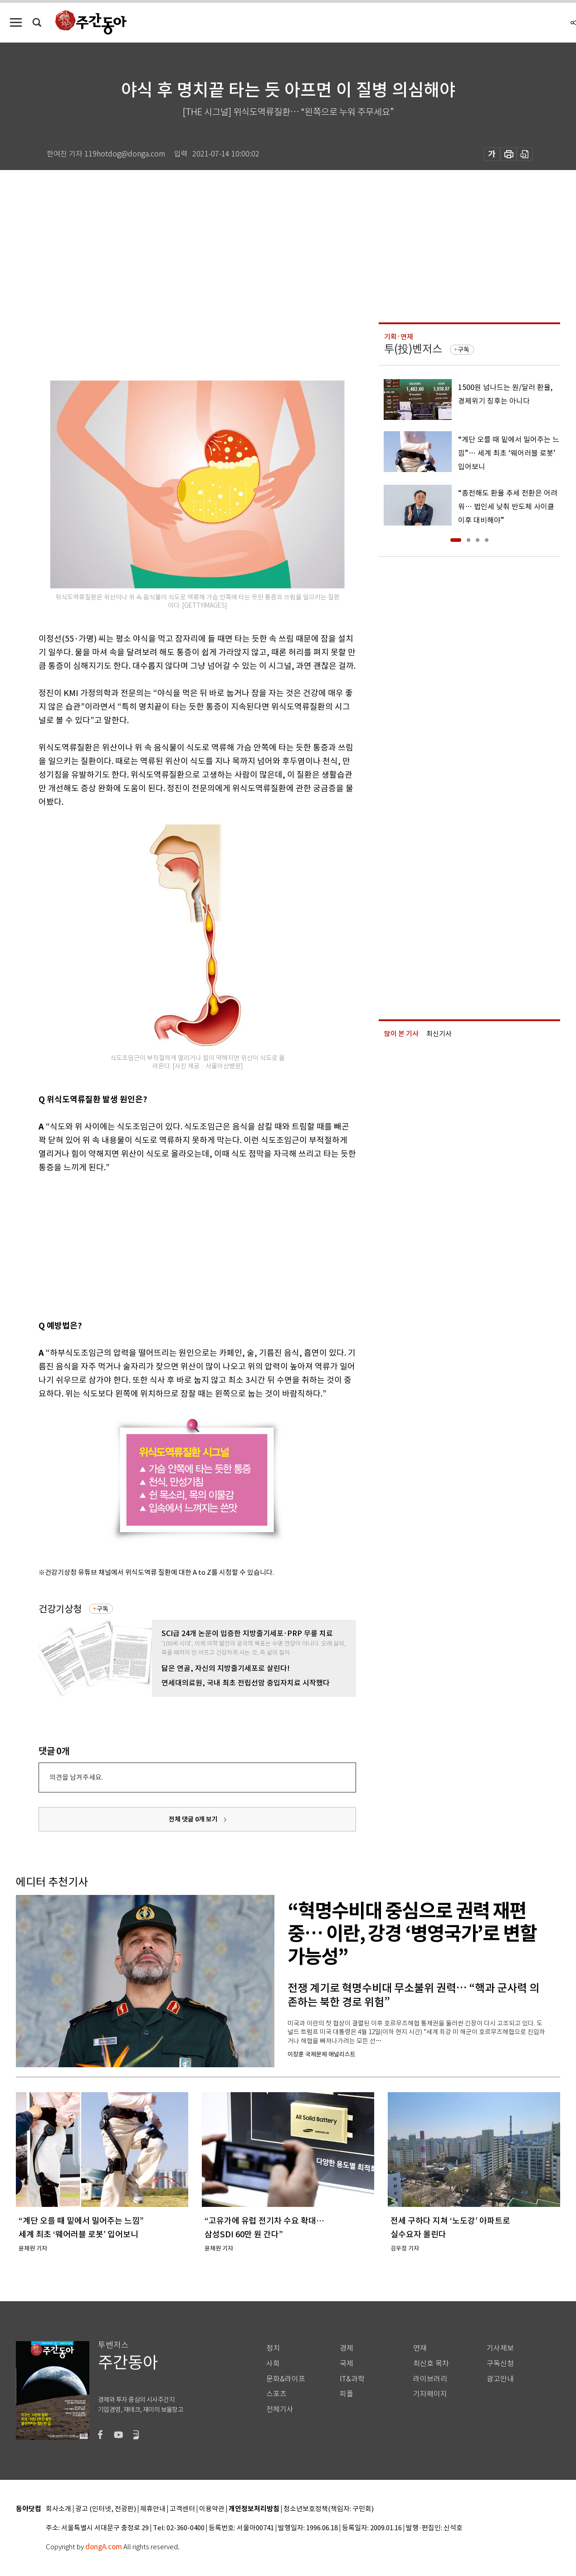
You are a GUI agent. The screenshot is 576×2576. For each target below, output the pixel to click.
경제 (346, 2348)
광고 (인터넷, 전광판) (105, 2509)
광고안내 (500, 2379)
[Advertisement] (175, 1244)
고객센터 (182, 2509)
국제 (346, 2363)
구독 (102, 1609)
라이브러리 (430, 2379)
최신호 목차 (431, 2363)
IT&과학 (352, 2379)
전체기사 (279, 2409)
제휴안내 (153, 2509)
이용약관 (212, 2509)
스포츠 (276, 2394)
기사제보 (500, 2348)
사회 (273, 2363)
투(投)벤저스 (413, 349)
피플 (346, 2394)
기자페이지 (430, 2394)
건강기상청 (60, 1609)
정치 (273, 2348)
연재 (420, 2348)
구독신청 (500, 2363)
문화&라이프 (285, 2379)
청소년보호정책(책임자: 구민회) (328, 2509)
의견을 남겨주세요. (76, 1777)
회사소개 (58, 2509)
